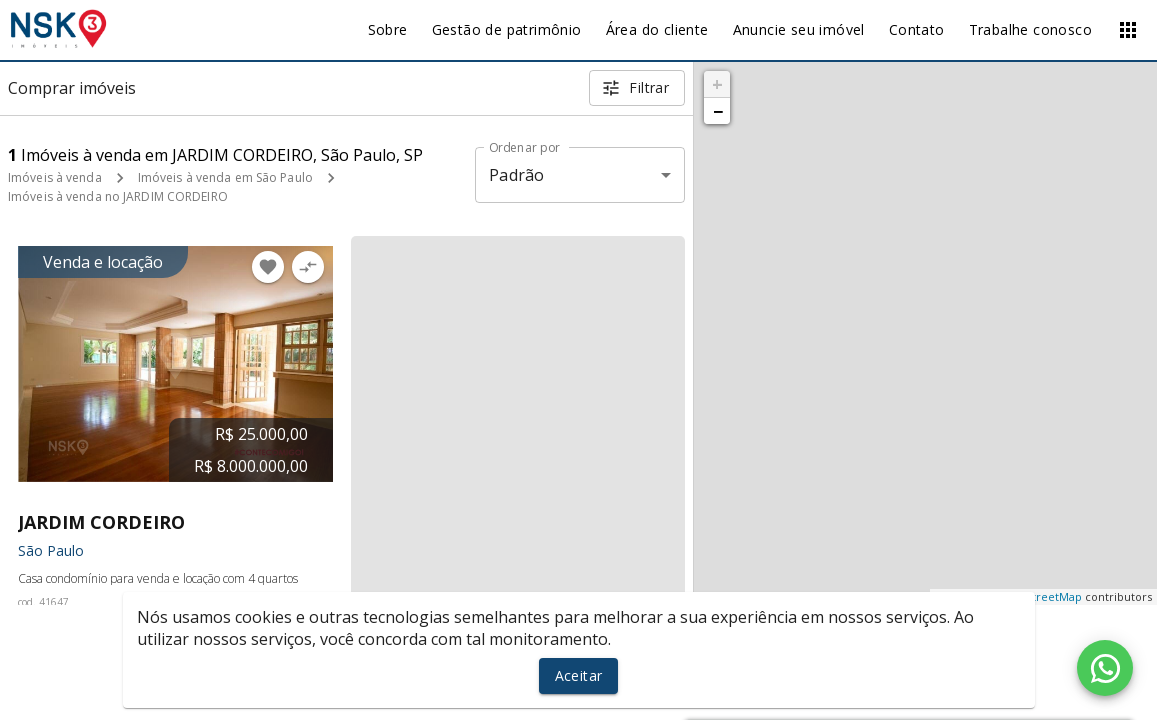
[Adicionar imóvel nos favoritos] (268, 267)
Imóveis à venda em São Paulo (225, 177)
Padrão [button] (516, 175)
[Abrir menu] (1128, 30)
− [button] (718, 111)
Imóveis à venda (55, 177)
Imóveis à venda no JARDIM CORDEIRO (118, 196)
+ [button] (717, 84)
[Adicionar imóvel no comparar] (308, 267)
